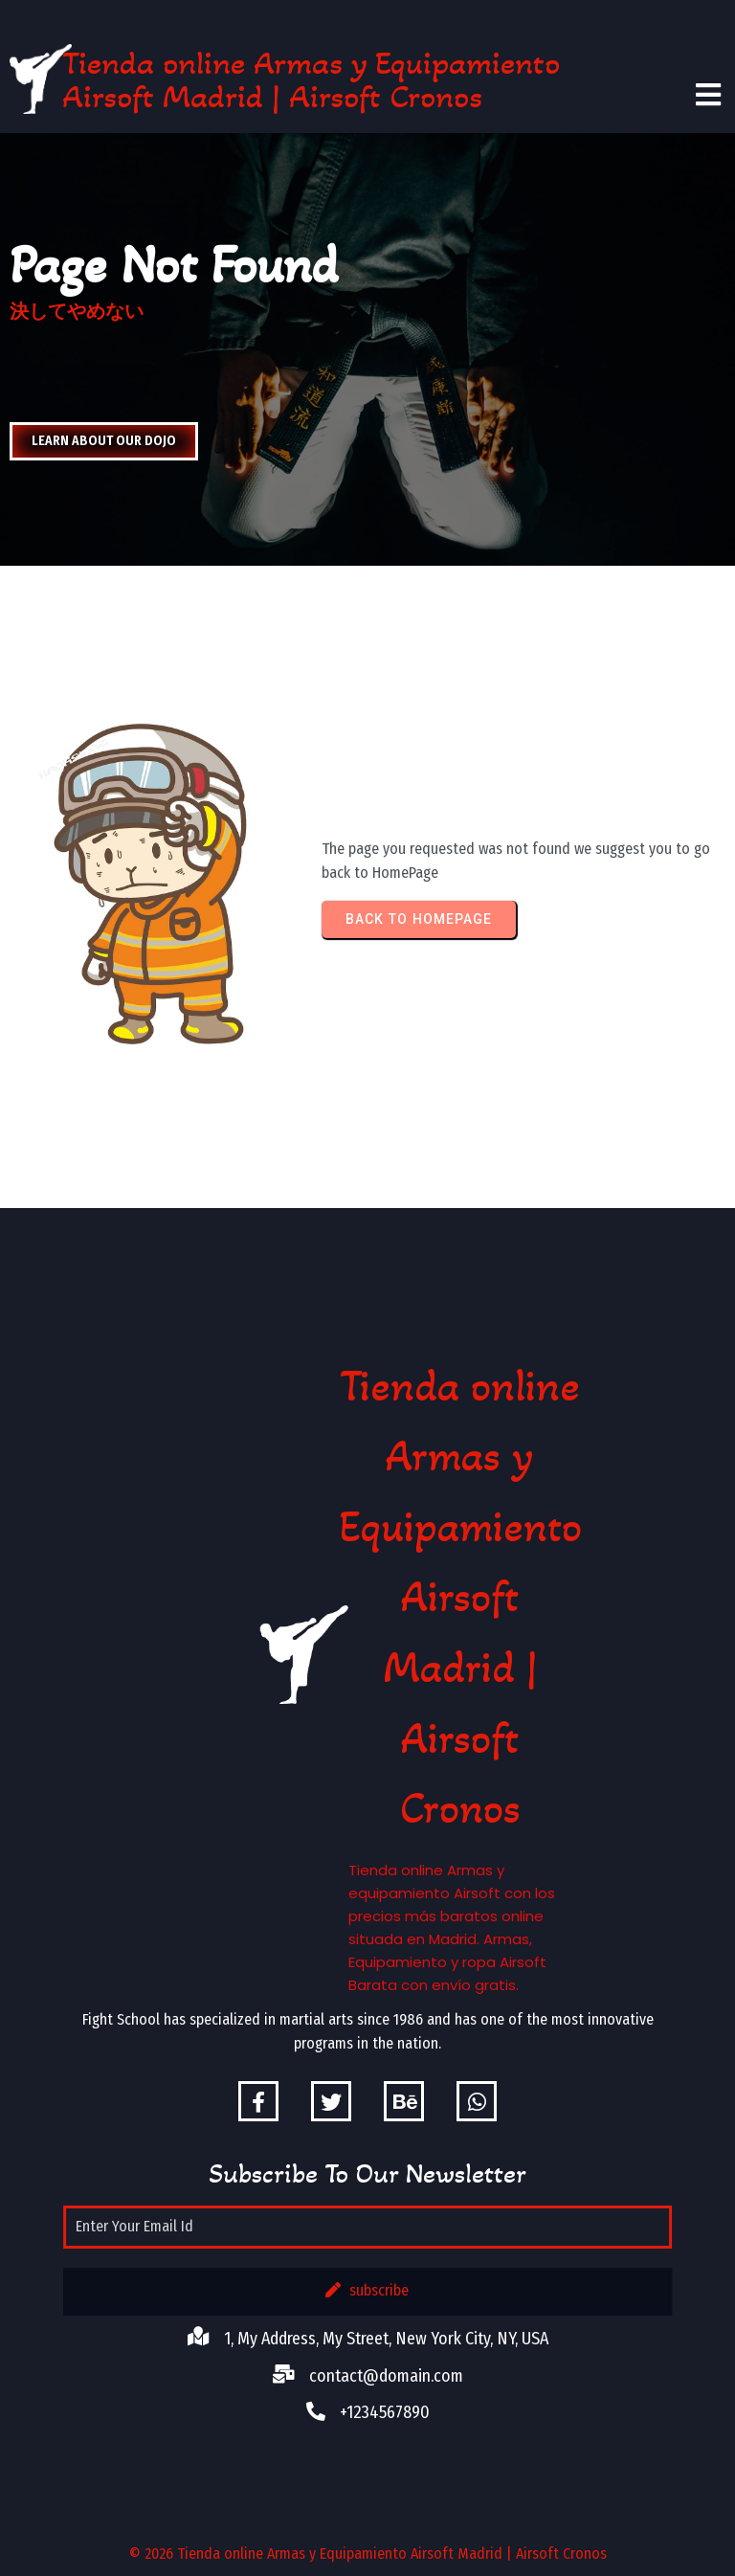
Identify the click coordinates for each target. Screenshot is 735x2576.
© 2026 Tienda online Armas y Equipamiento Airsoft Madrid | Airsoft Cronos (368, 2553)
